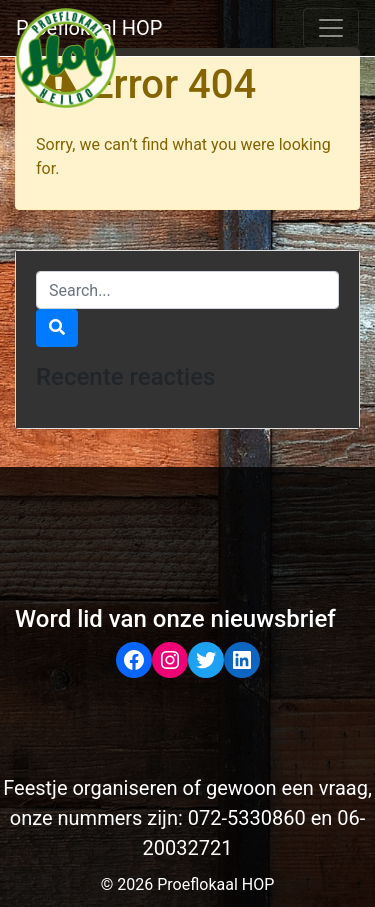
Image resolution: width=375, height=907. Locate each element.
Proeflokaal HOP (89, 28)
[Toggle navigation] (331, 28)
